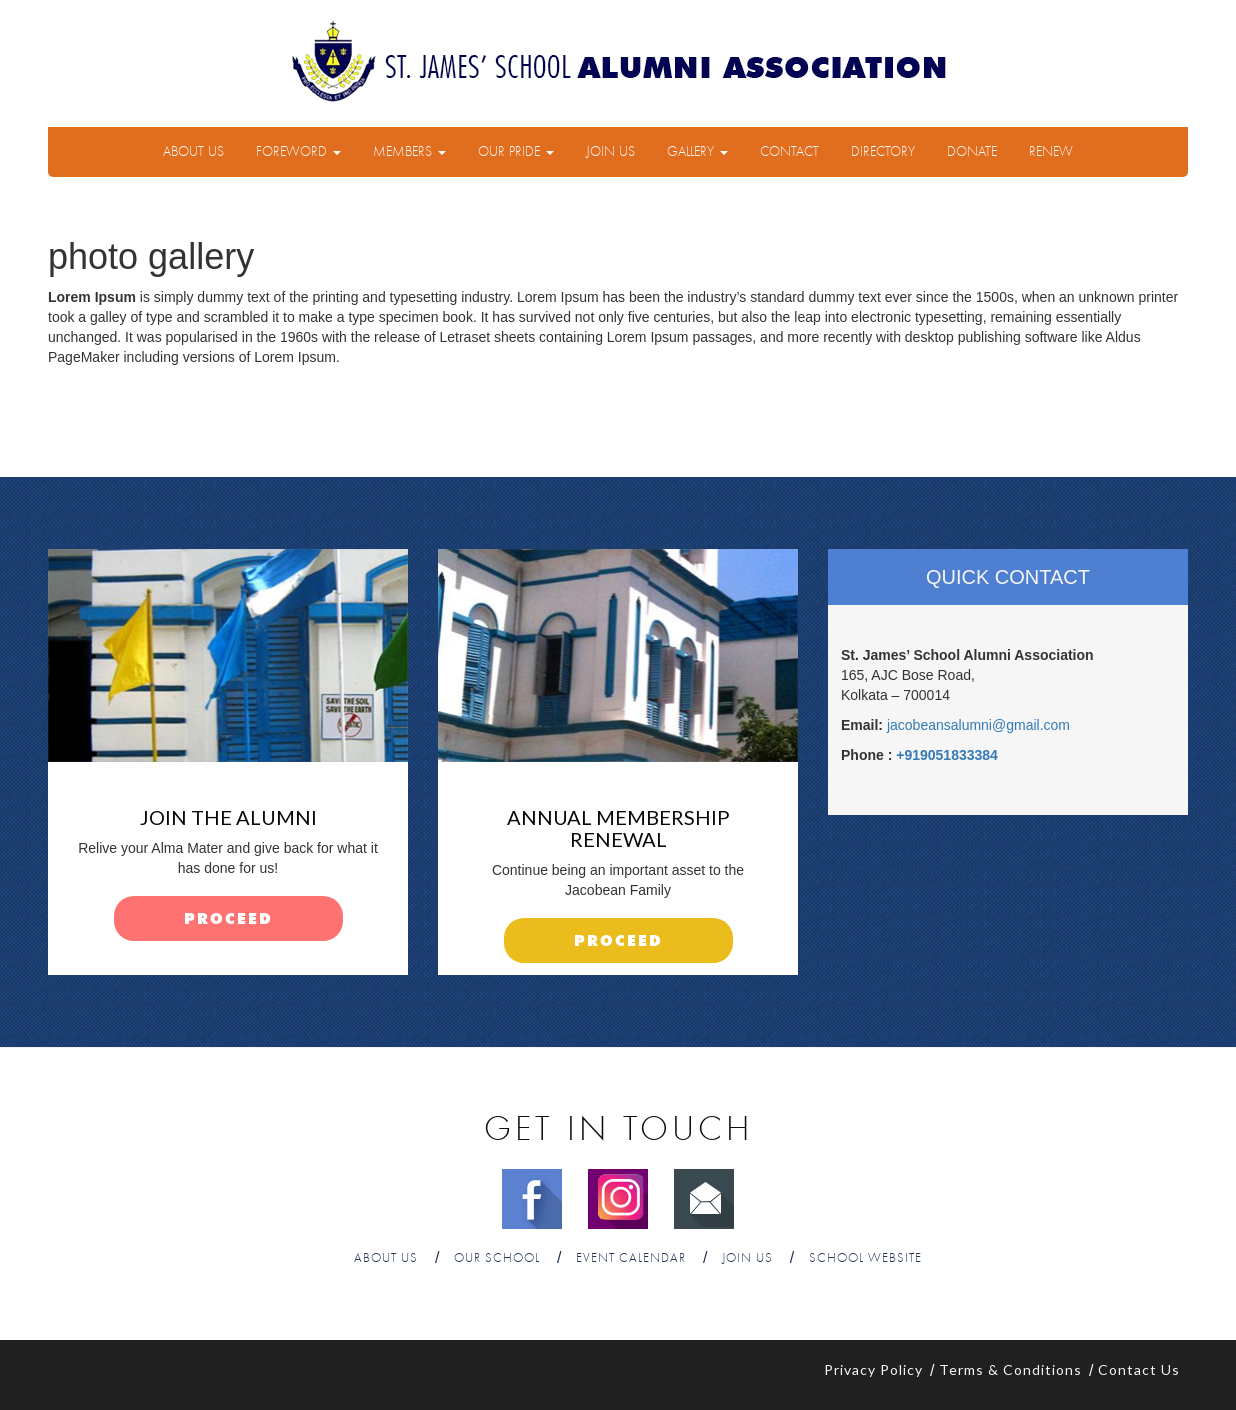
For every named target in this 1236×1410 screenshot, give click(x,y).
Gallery (697, 152)
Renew (1051, 152)
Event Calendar (631, 1258)
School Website (865, 1258)
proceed (228, 919)
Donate (972, 152)
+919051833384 (947, 755)
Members (409, 152)
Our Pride (516, 152)
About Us (193, 152)
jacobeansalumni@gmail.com (978, 725)
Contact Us (1139, 1369)
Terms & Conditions (1010, 1369)
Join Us (610, 152)
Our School (497, 1258)
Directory (883, 152)
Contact (789, 152)
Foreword (298, 152)
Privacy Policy (873, 1369)
